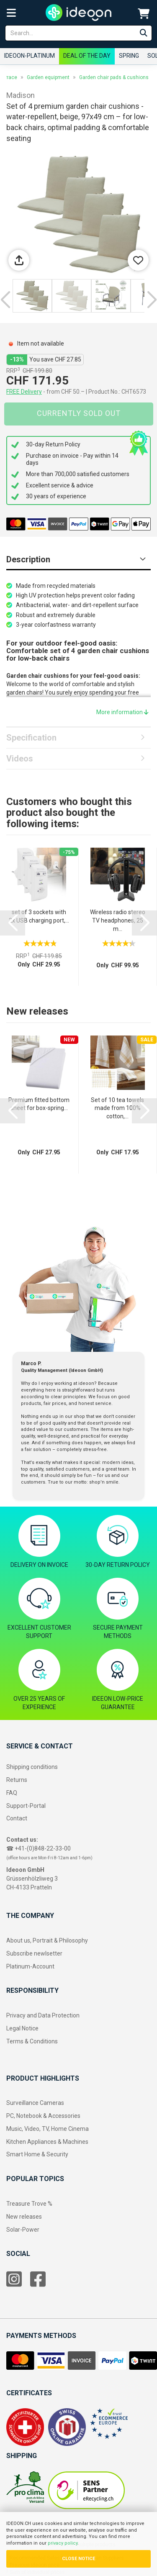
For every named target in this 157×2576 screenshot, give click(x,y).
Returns (16, 1779)
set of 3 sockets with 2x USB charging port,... (39, 916)
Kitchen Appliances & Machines (47, 2141)
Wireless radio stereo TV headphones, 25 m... (117, 920)
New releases (24, 2216)
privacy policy (62, 2543)
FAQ (11, 1792)
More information (122, 712)
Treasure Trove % (29, 2203)
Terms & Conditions (32, 2041)
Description (28, 559)
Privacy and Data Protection (43, 2015)
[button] (5, 300)
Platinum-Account (30, 1966)
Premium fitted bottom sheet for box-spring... (38, 1104)
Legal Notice (22, 2028)
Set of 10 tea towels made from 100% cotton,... (117, 1108)
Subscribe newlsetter (34, 1953)
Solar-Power (22, 2229)
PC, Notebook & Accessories (43, 2115)
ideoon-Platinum (29, 55)
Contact (16, 1818)
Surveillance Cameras (35, 2102)
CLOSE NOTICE (78, 2558)
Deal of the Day (87, 55)
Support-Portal (26, 1805)
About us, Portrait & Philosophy (47, 1940)
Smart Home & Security (37, 2154)
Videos (19, 759)
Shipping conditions (32, 1766)
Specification (31, 738)
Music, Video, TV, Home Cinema (47, 2128)
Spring (129, 55)
